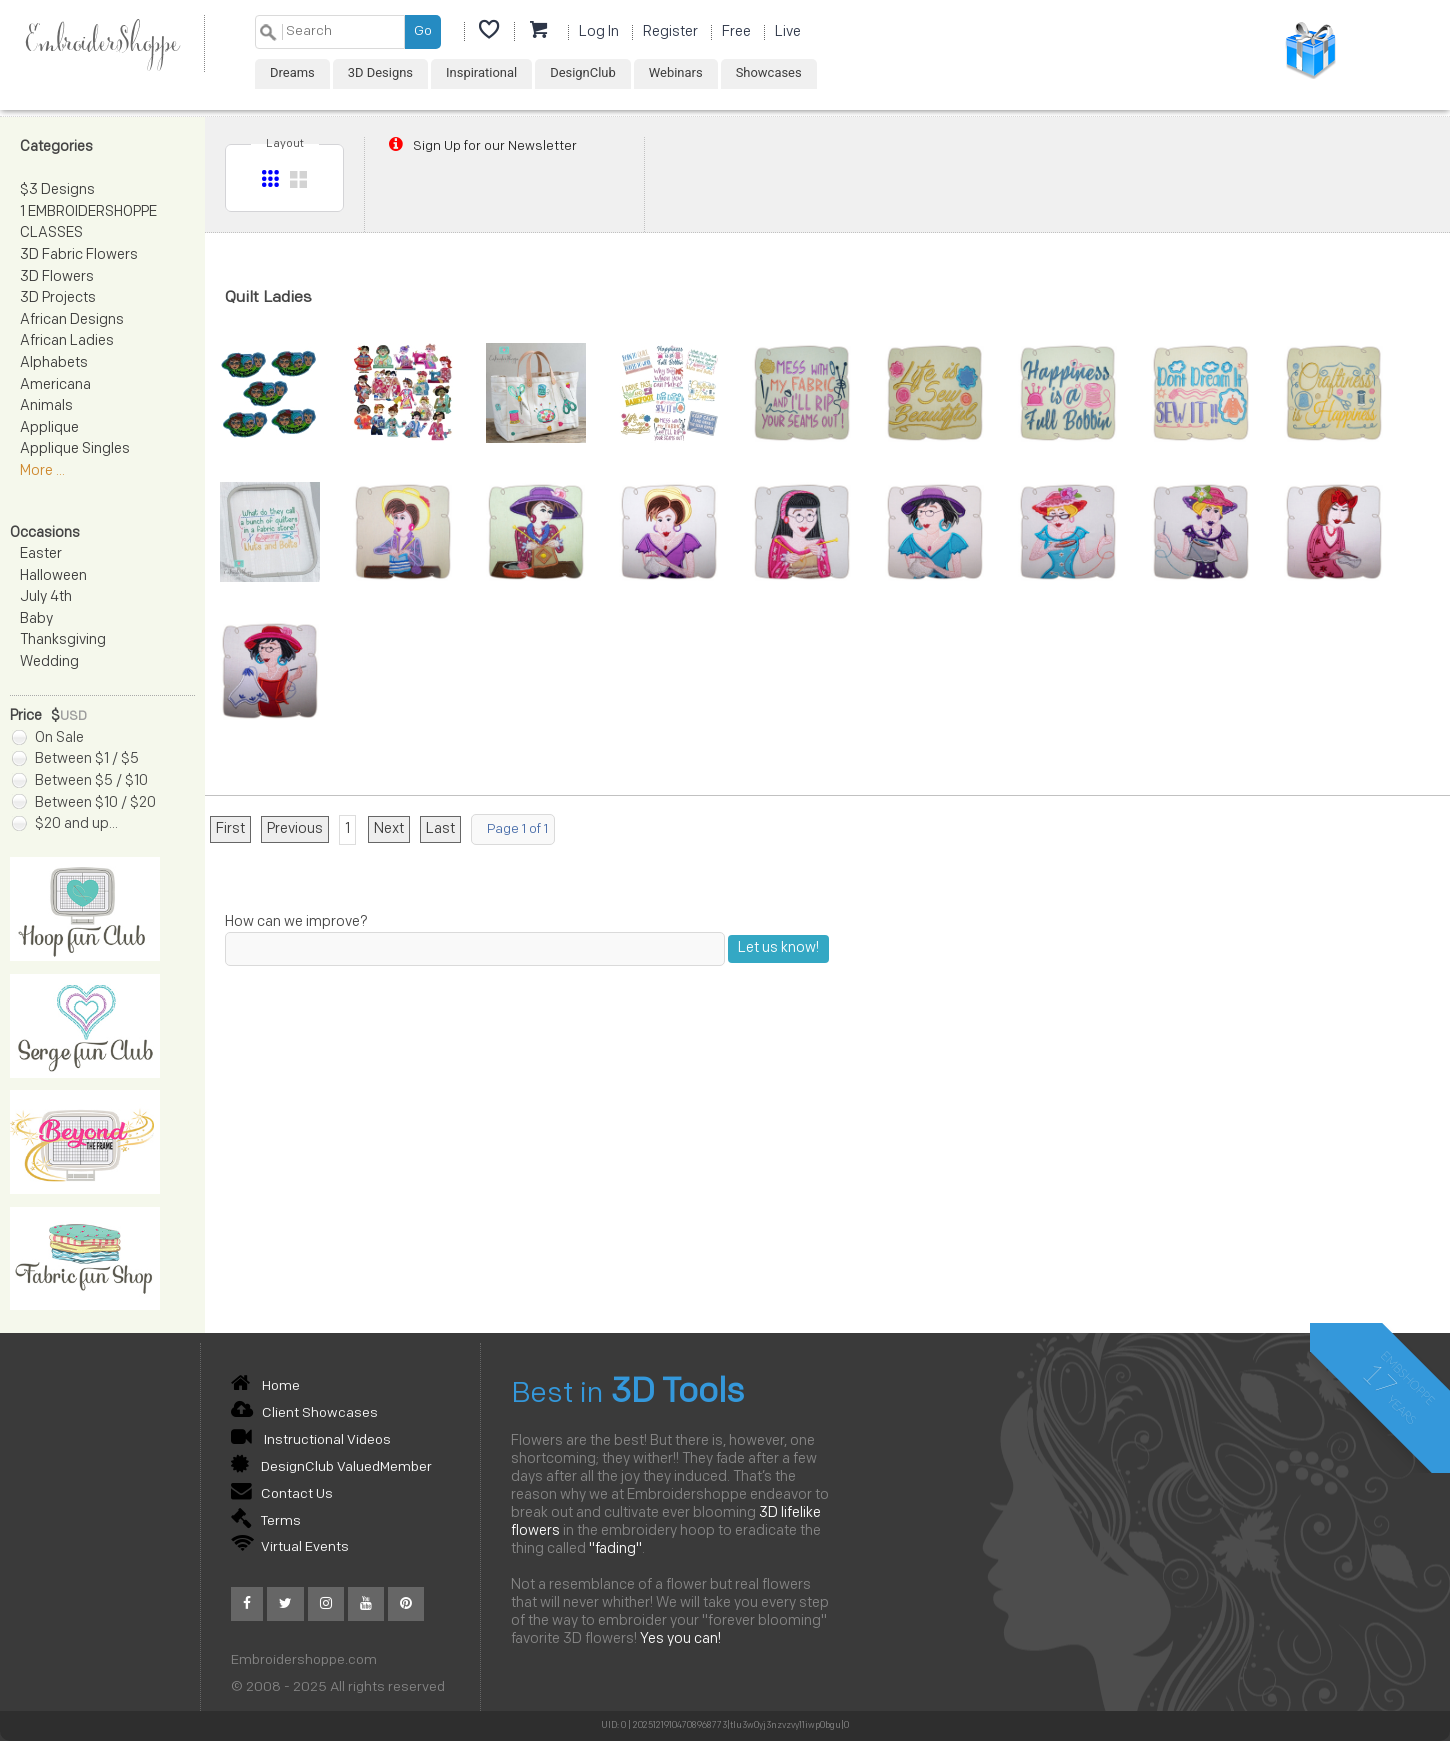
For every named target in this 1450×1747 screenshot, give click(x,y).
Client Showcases (304, 1413)
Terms (266, 1521)
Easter (41, 554)
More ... (42, 471)
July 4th (46, 597)
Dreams (292, 72)
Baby (36, 619)
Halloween (53, 576)
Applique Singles (75, 449)
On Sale (48, 738)
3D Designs (380, 72)
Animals (46, 406)
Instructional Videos (311, 1440)
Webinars (676, 72)
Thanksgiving (63, 640)
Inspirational (481, 72)
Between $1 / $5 (75, 759)
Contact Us (282, 1494)
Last (440, 829)
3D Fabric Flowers (79, 255)
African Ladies (67, 341)
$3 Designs (57, 190)
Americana (55, 385)
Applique (49, 428)
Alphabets (54, 363)
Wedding (49, 662)
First (230, 829)
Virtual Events (290, 1547)
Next (389, 829)
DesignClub (583, 72)
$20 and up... (65, 824)
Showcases (769, 72)
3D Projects (58, 298)
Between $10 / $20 (84, 803)
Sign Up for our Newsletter (481, 146)
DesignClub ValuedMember (331, 1467)
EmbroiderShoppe (102, 43)
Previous (295, 829)
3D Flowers (57, 277)
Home (265, 1386)
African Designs (72, 320)
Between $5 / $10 (80, 781)
